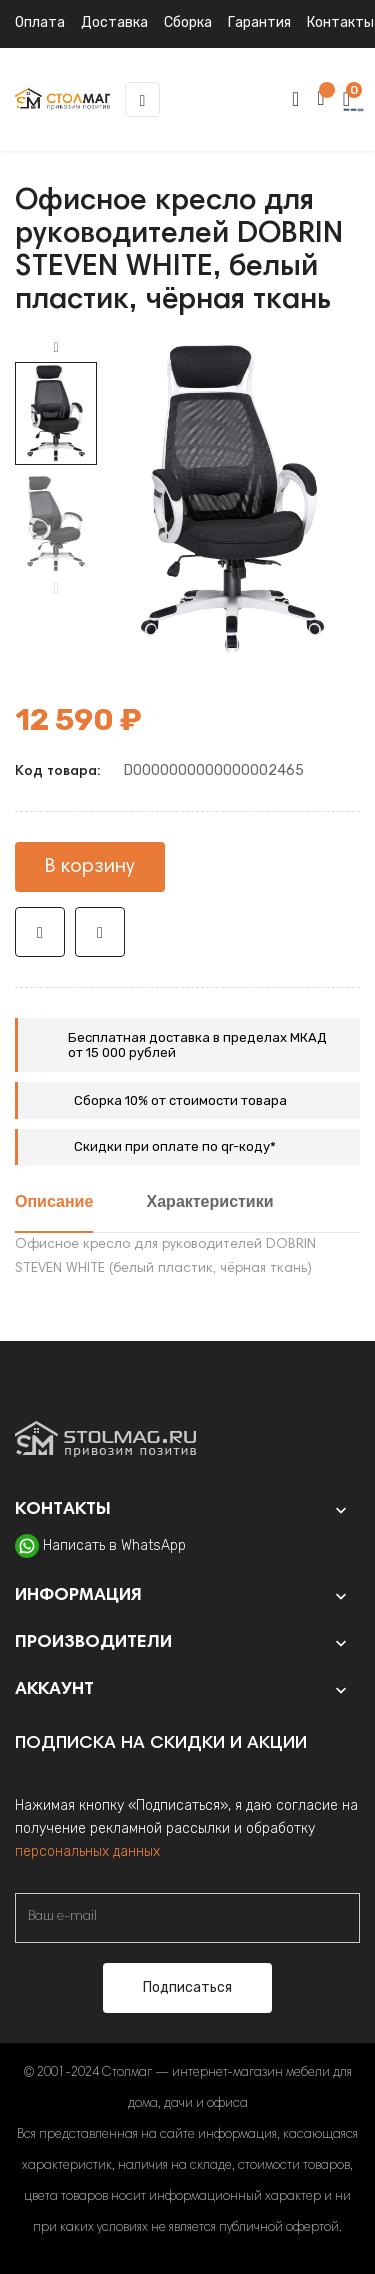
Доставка (114, 22)
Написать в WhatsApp (114, 1545)
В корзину (90, 867)
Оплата (40, 22)
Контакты (340, 22)
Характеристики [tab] (210, 1203)
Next (56, 348)
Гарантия (259, 22)
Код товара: (57, 772)
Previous (56, 589)
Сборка (188, 22)
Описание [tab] (54, 1203)
